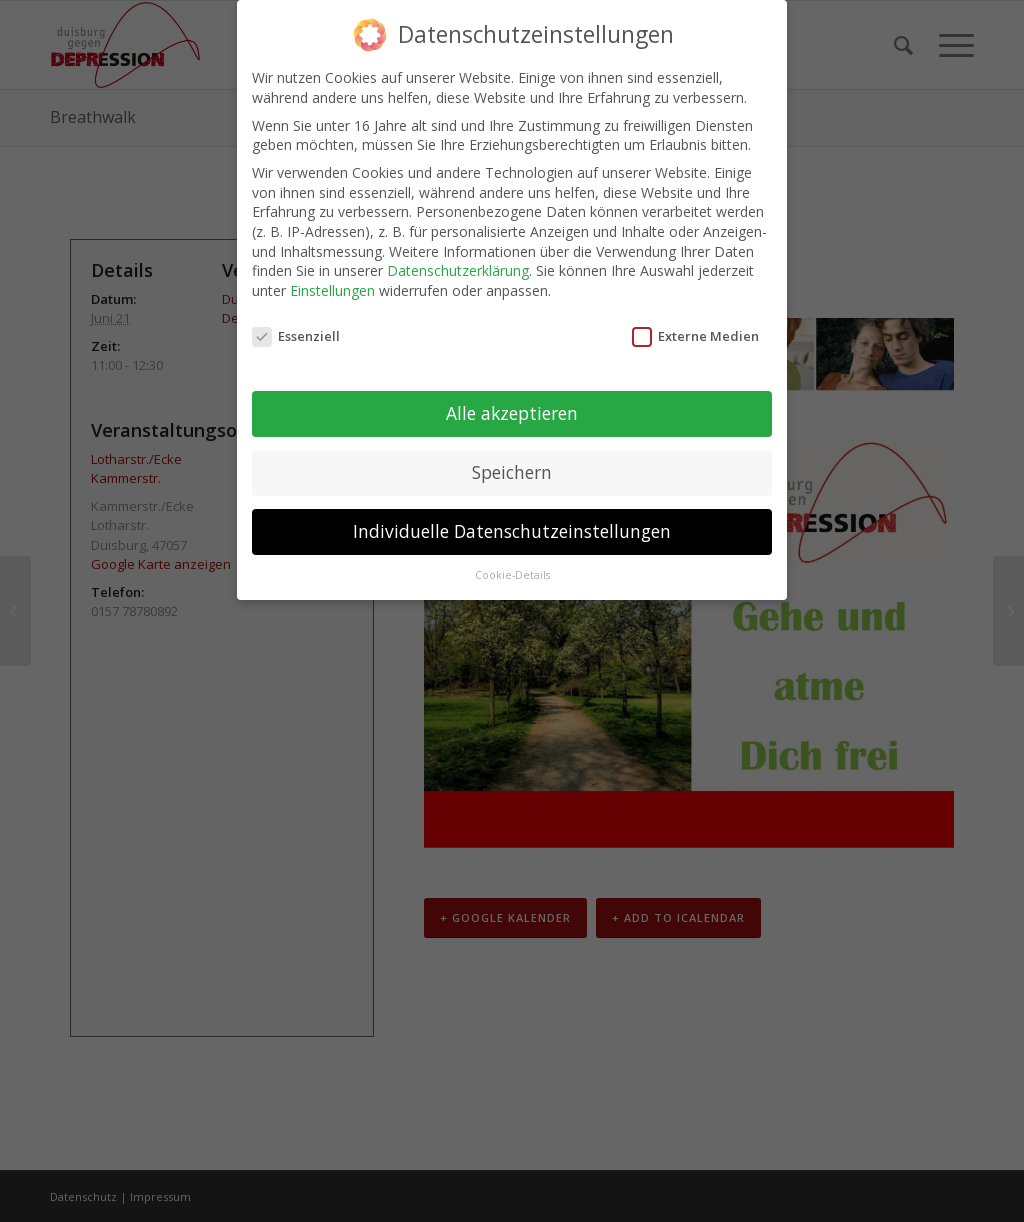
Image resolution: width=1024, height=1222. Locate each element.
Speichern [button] (512, 472)
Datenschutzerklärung (458, 270)
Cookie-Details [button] (512, 575)
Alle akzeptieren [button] (512, 413)
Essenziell (296, 336)
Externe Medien (695, 336)
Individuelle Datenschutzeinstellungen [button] (512, 531)
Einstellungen (332, 290)
